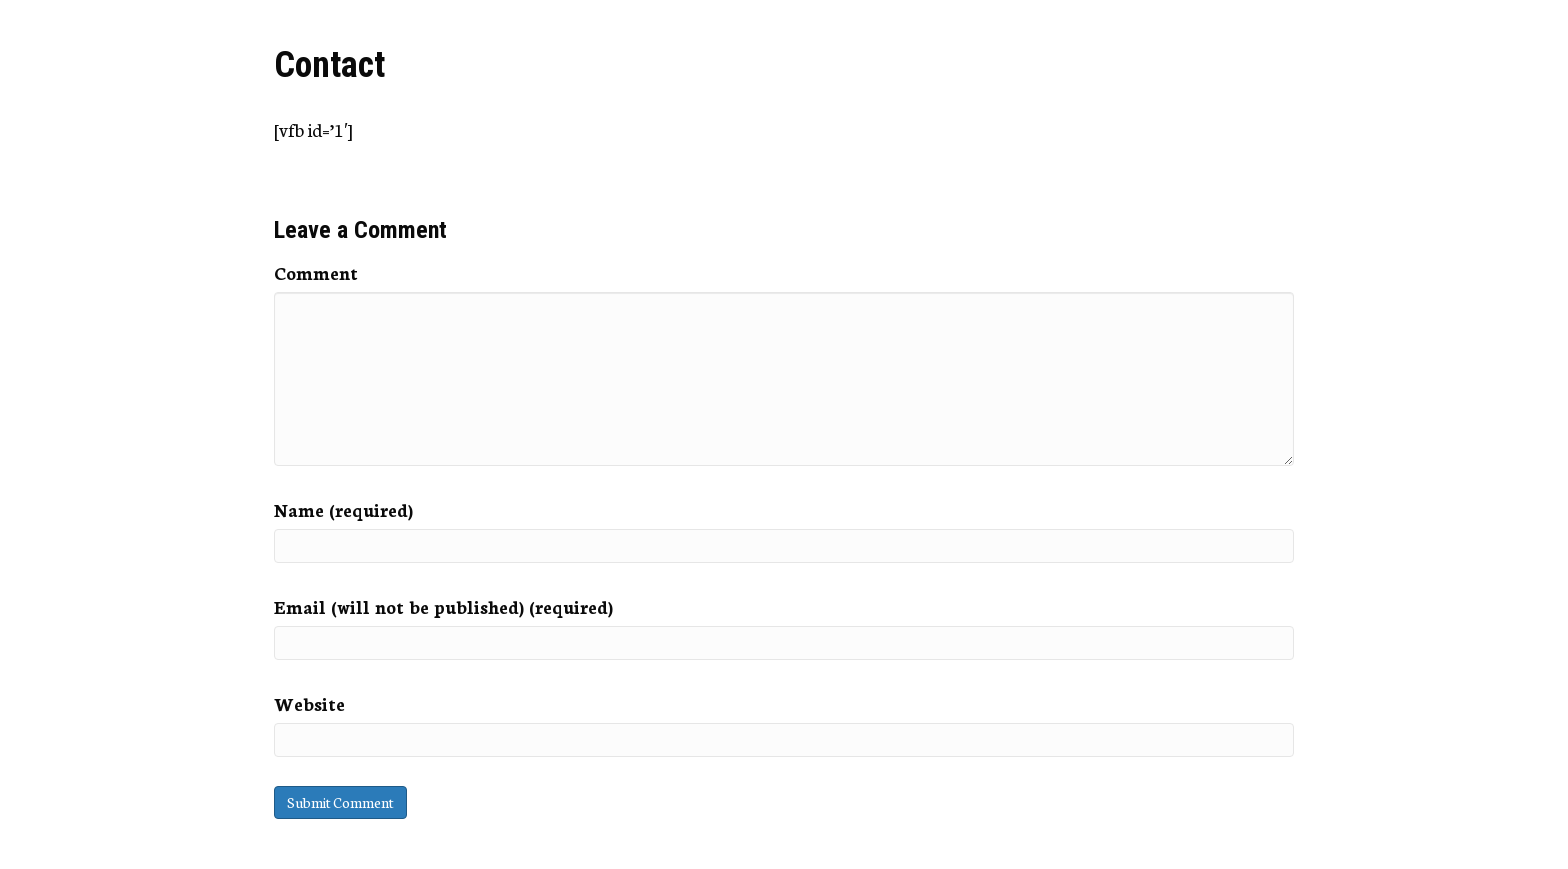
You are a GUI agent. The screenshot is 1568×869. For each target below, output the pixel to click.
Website (309, 703)
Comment (316, 272)
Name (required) (343, 509)
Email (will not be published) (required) (443, 606)
